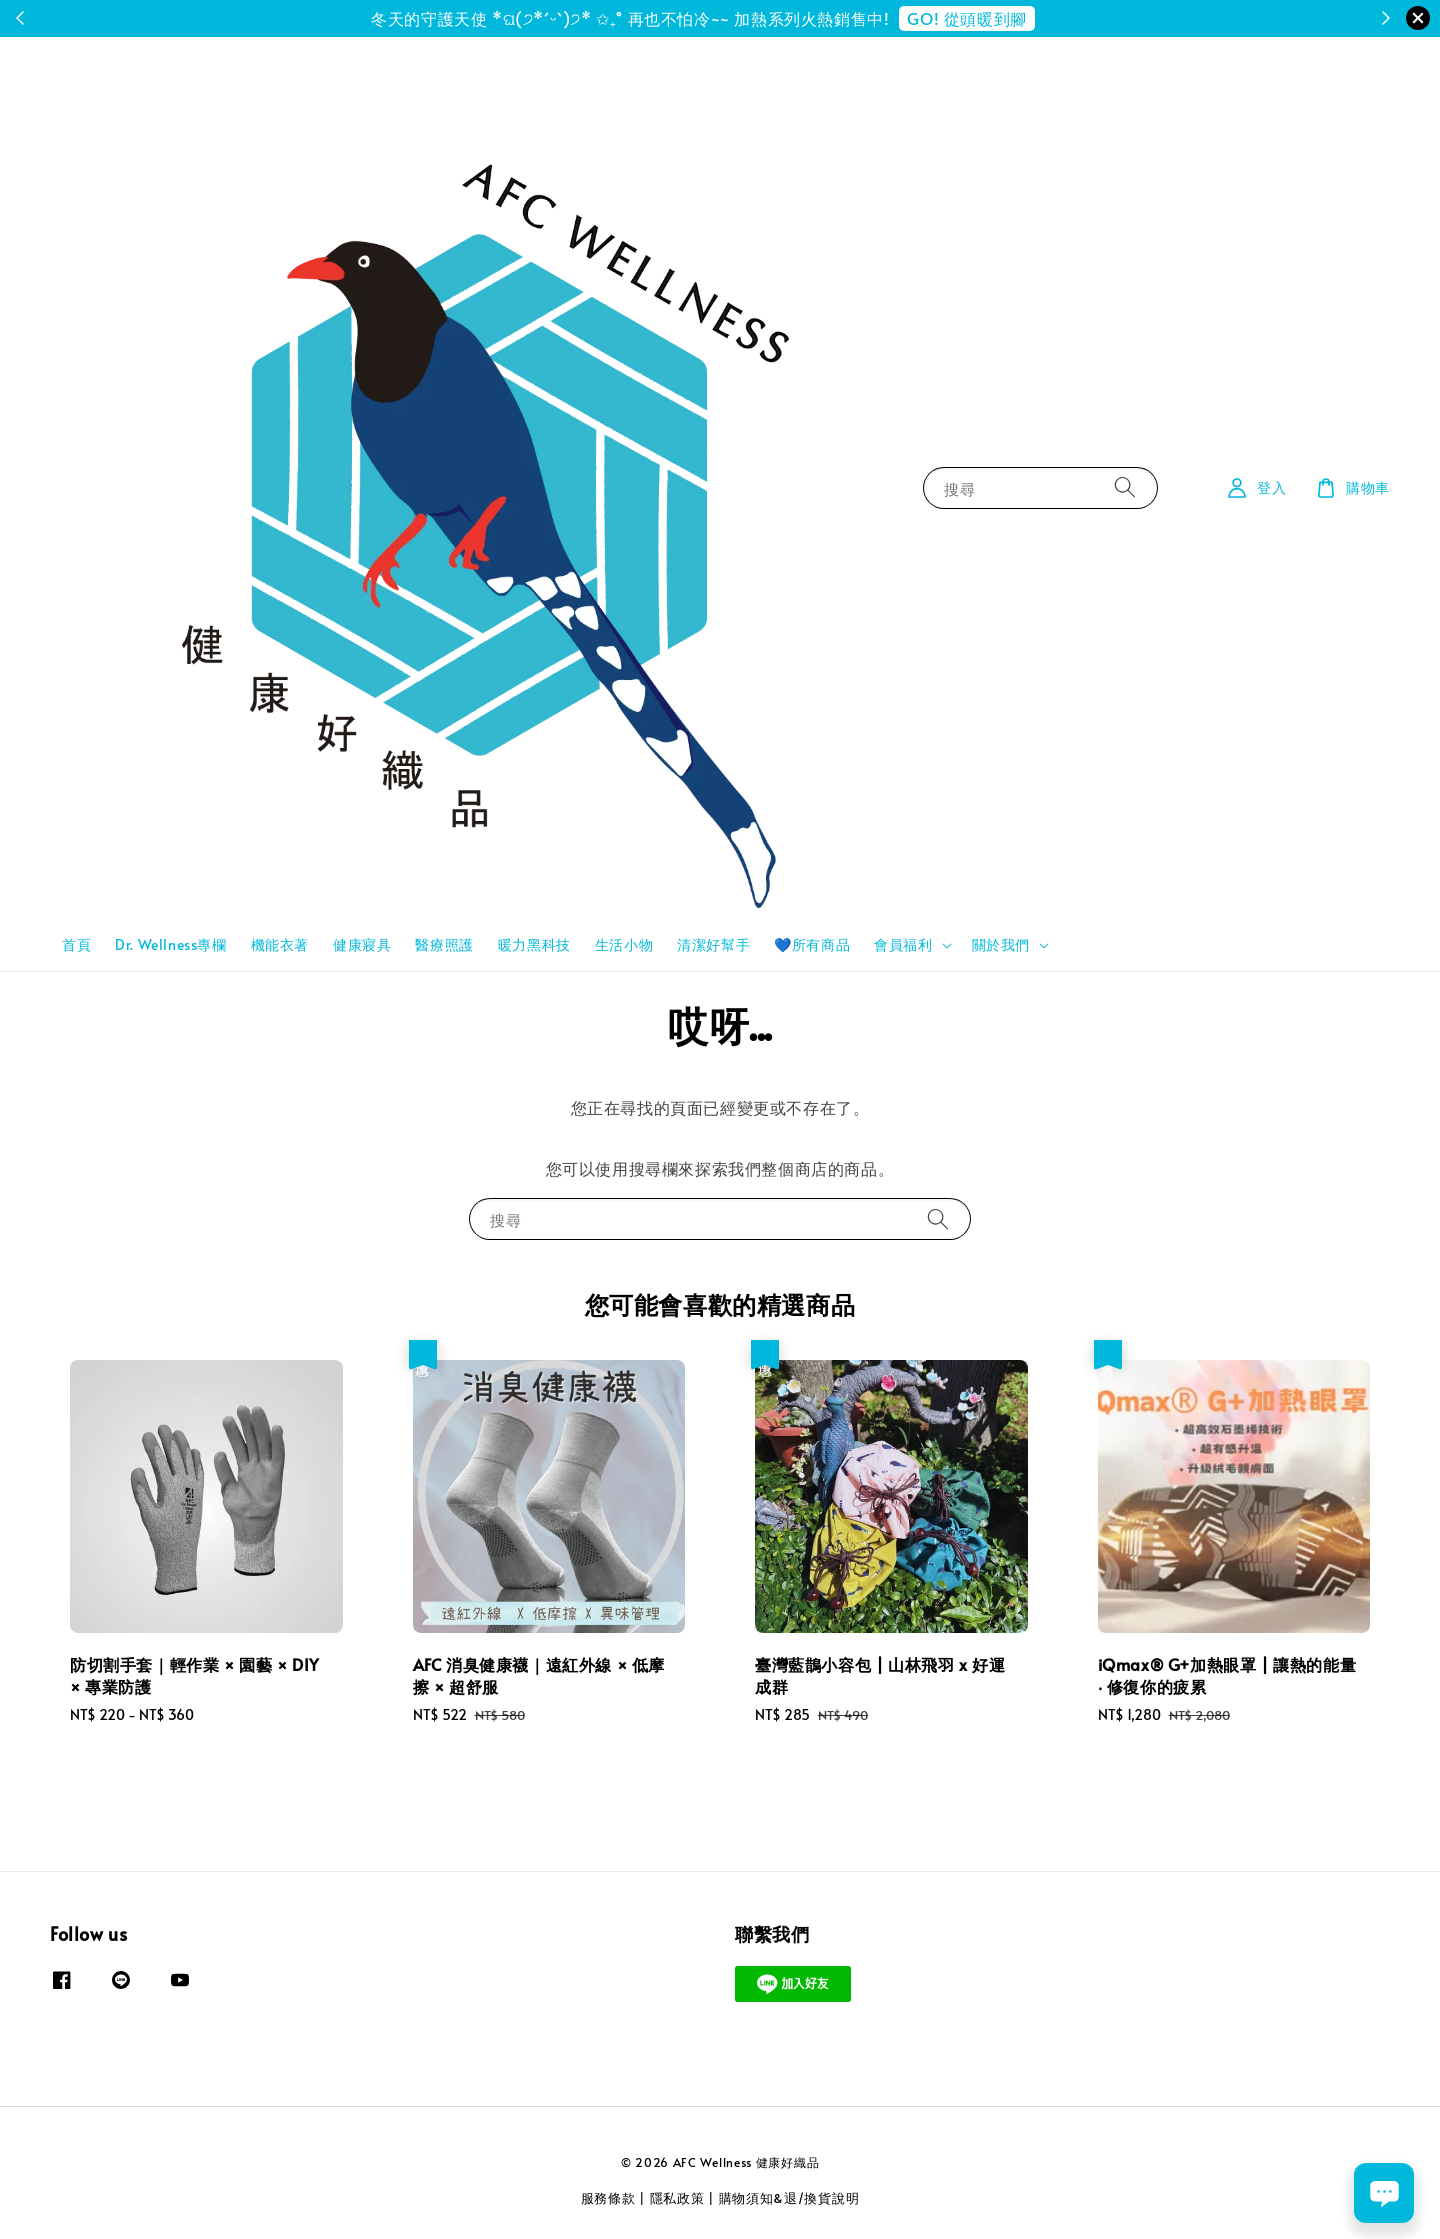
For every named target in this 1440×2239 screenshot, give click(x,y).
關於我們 (1001, 945)
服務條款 (608, 2198)
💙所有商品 (812, 944)
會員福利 (903, 945)
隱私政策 (677, 2198)
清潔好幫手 (713, 944)
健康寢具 (362, 944)
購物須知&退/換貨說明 (789, 2198)
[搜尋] (1125, 487)
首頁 (76, 944)
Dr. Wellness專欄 (170, 944)
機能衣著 (280, 944)
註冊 (803, 18)
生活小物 (624, 944)
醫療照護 (444, 944)
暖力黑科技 (534, 944)
